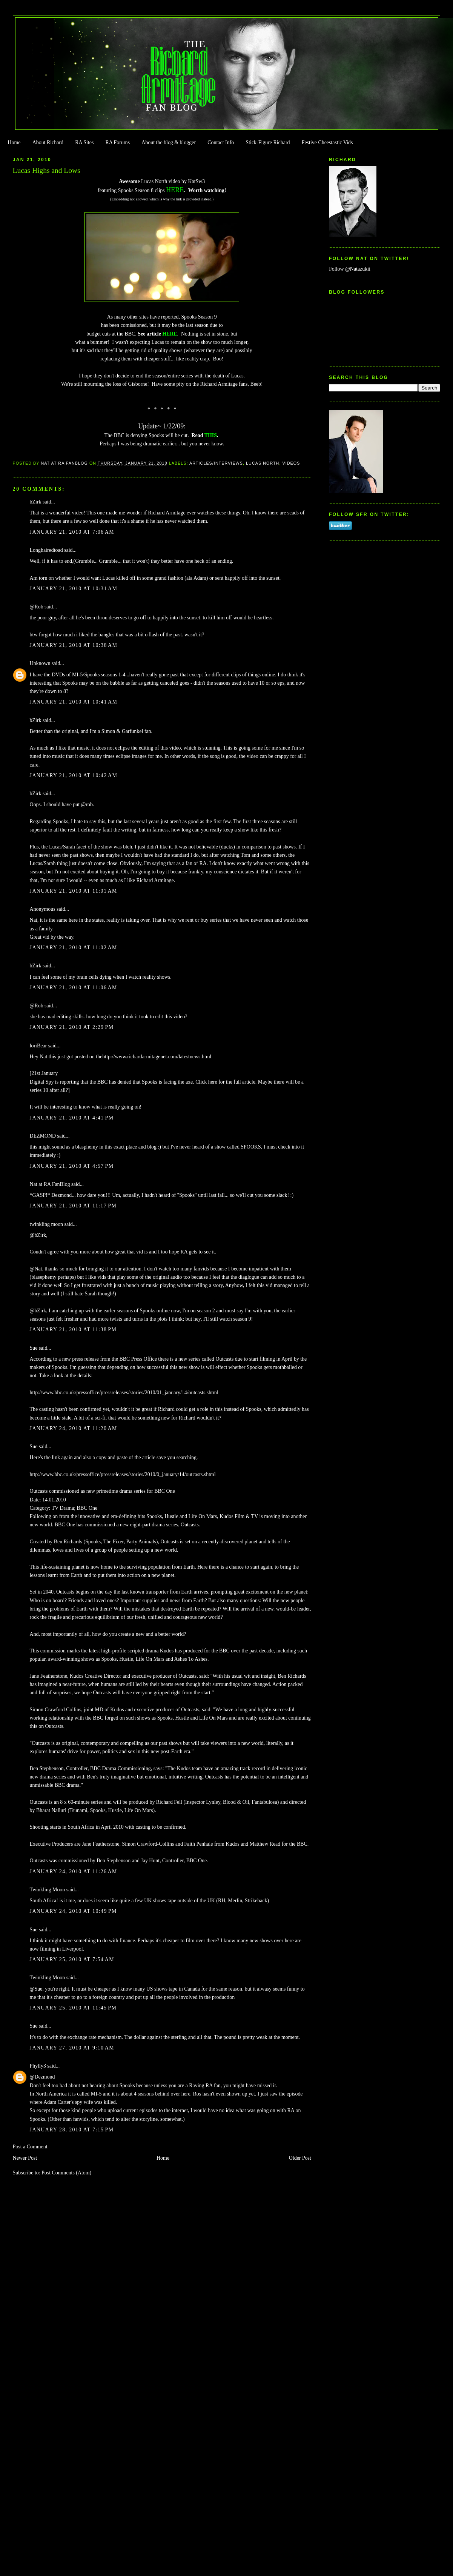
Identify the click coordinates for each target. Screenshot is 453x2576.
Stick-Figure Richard (268, 142)
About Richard (47, 142)
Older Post (300, 2158)
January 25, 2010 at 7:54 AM (72, 1959)
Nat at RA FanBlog (50, 1184)
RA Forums (118, 142)
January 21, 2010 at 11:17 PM (73, 1206)
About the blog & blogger (168, 142)
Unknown (40, 663)
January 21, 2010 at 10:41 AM (74, 702)
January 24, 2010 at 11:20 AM (73, 1428)
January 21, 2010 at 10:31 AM (74, 588)
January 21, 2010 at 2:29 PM (72, 1027)
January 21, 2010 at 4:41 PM (72, 1118)
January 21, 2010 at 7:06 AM (72, 532)
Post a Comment (30, 2146)
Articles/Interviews (216, 463)
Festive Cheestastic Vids (327, 142)
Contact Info (220, 142)
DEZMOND (43, 1136)
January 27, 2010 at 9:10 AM (72, 2048)
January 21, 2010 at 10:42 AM (74, 775)
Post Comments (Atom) (66, 2173)
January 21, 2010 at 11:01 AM (73, 891)
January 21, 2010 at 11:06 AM (73, 987)
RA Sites (84, 142)
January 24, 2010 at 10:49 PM (73, 1911)
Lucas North (262, 463)
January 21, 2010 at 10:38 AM (74, 645)
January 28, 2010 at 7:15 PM (72, 2130)
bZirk (35, 502)
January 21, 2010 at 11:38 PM (73, 1329)
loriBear (38, 1046)
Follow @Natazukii (349, 269)
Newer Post (25, 2158)
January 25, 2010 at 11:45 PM (73, 2008)
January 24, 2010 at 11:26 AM (73, 1871)
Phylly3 (38, 2066)
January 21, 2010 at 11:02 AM (73, 947)
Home (14, 142)
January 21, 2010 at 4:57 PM (72, 1166)
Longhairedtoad (46, 550)
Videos (291, 463)
